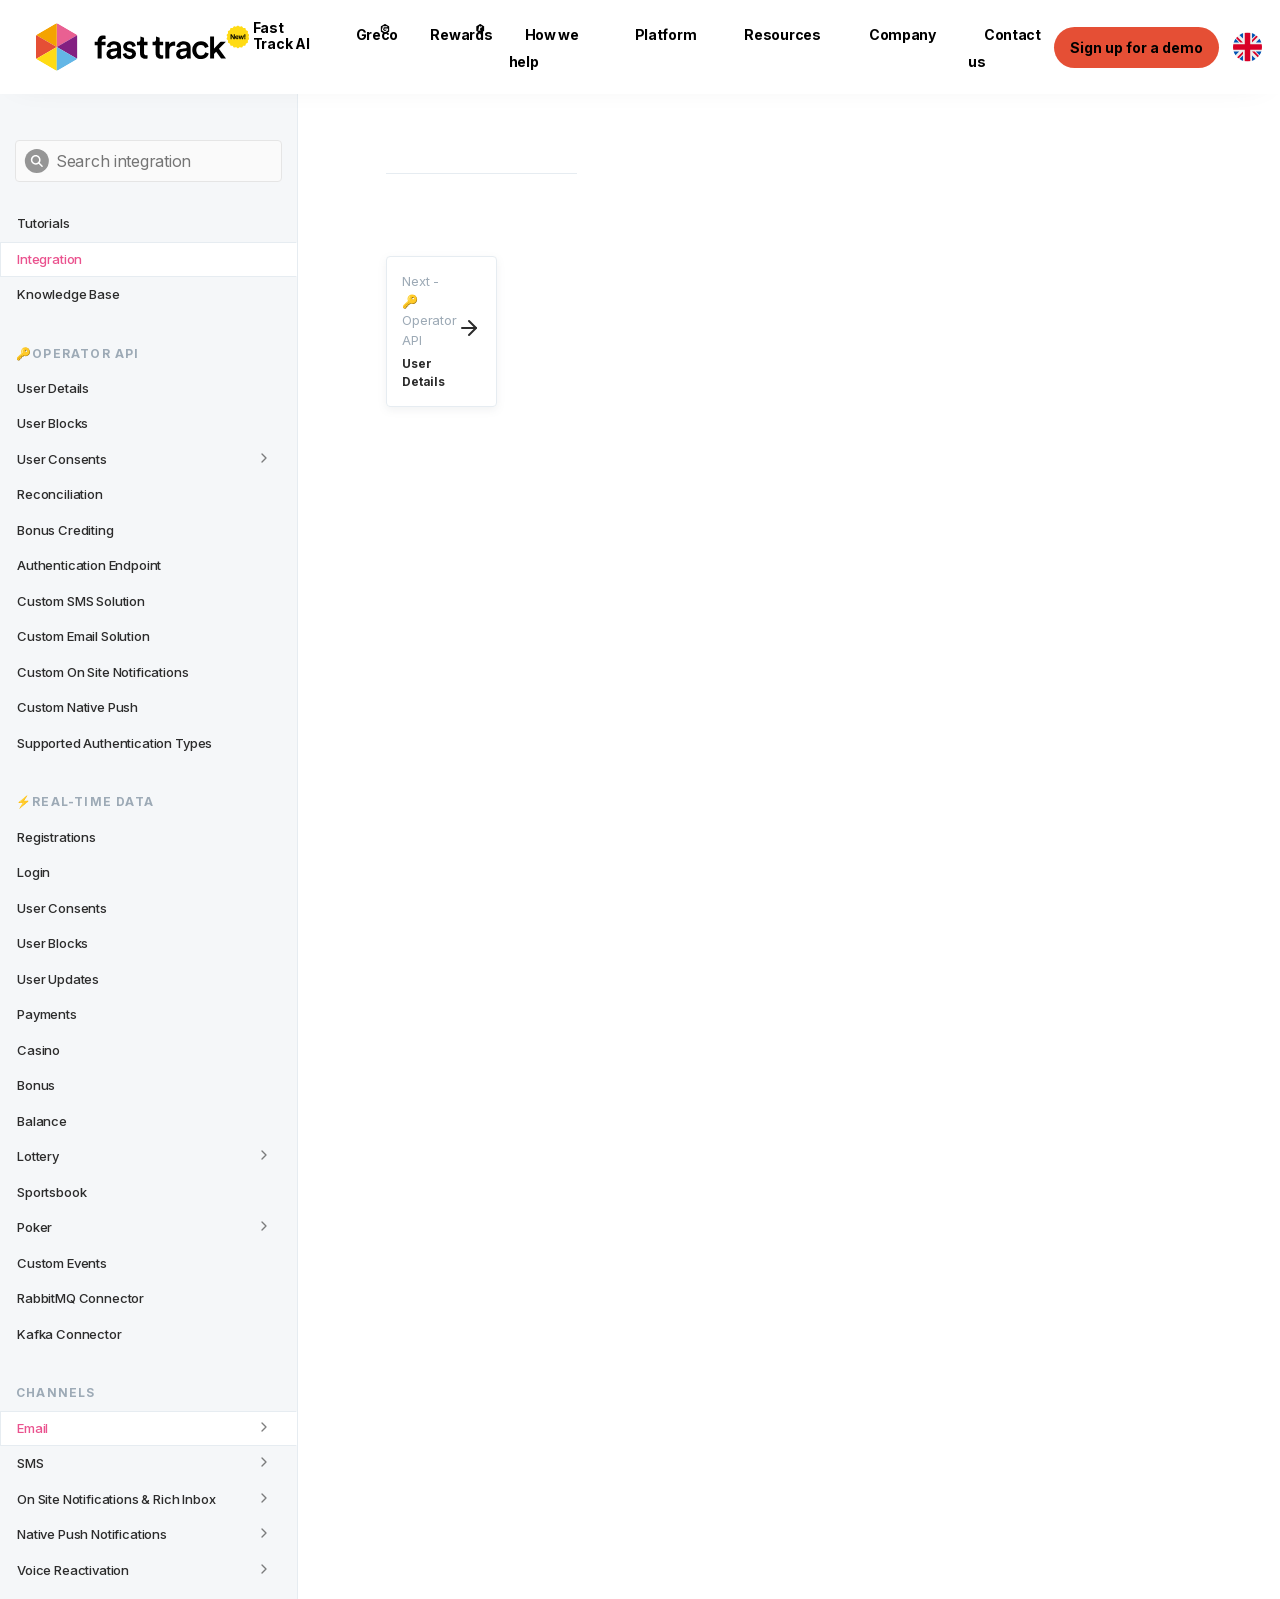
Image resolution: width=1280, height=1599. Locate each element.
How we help (544, 48)
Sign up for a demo (1136, 47)
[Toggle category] (264, 458)
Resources (782, 34)
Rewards (461, 33)
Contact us (1004, 48)
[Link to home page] (131, 47)
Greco (377, 33)
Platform (666, 34)
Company (902, 34)
